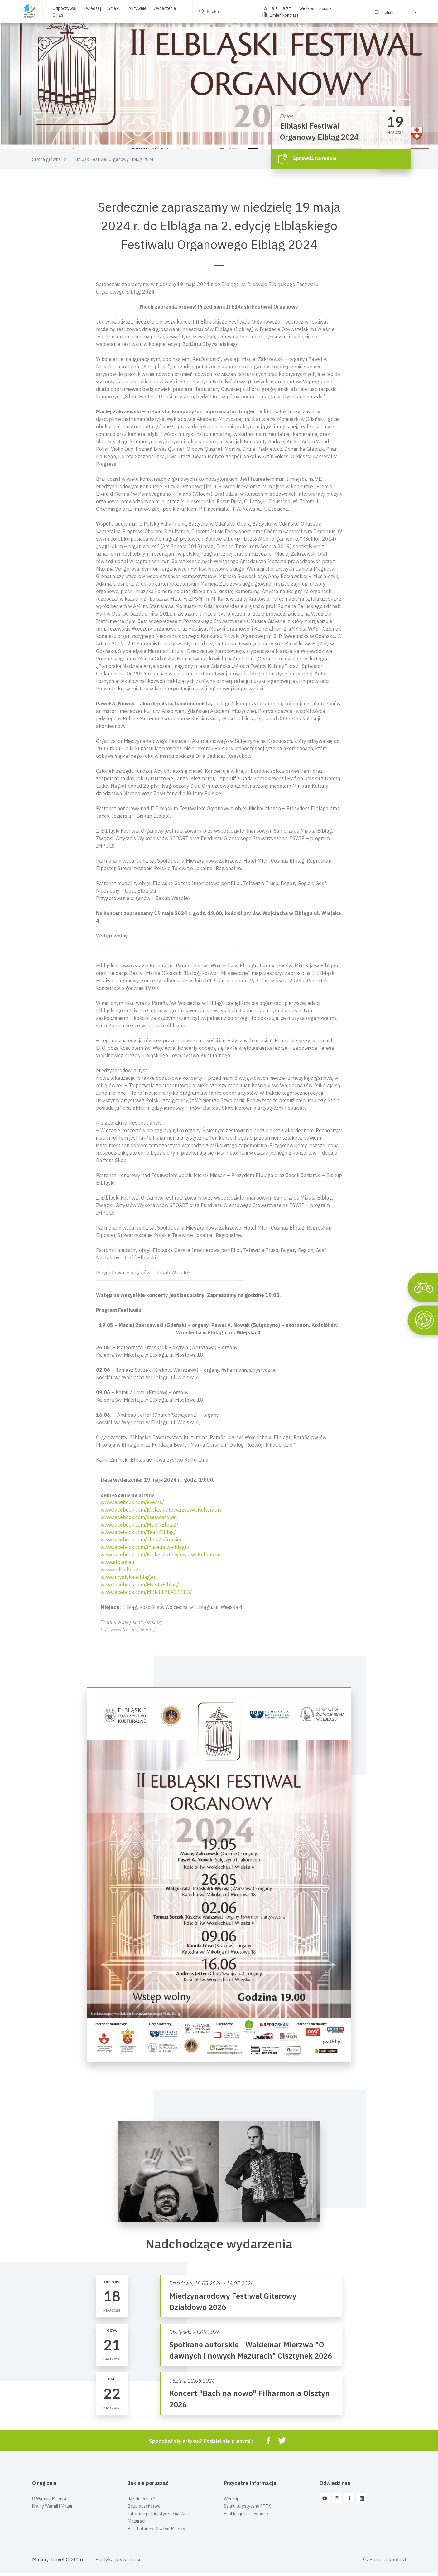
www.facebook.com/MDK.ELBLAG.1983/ (146, 1592)
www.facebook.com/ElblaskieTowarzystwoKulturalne (161, 1510)
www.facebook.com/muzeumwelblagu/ (145, 1547)
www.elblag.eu (117, 1562)
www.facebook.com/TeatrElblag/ (138, 1532)
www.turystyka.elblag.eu (128, 1577)
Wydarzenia (164, 8)
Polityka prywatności (118, 2559)
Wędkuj (231, 2498)
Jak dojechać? (141, 2498)
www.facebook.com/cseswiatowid (139, 1517)
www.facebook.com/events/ (132, 1502)
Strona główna (46, 159)
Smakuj (115, 8)
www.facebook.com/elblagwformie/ (141, 1539)
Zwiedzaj (92, 8)
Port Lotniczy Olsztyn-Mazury (156, 2528)
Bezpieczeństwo (144, 2506)
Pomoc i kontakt (384, 2559)
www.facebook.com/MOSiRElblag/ (139, 1525)
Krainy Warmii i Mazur (52, 2506)
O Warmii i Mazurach (51, 2498)
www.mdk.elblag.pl (122, 1569)
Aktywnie (137, 8)
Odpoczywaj (64, 8)
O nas (57, 15)
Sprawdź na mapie (307, 158)
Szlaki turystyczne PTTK (247, 2506)
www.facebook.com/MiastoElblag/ (140, 1584)
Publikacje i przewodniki (247, 2513)
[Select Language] (399, 12)
